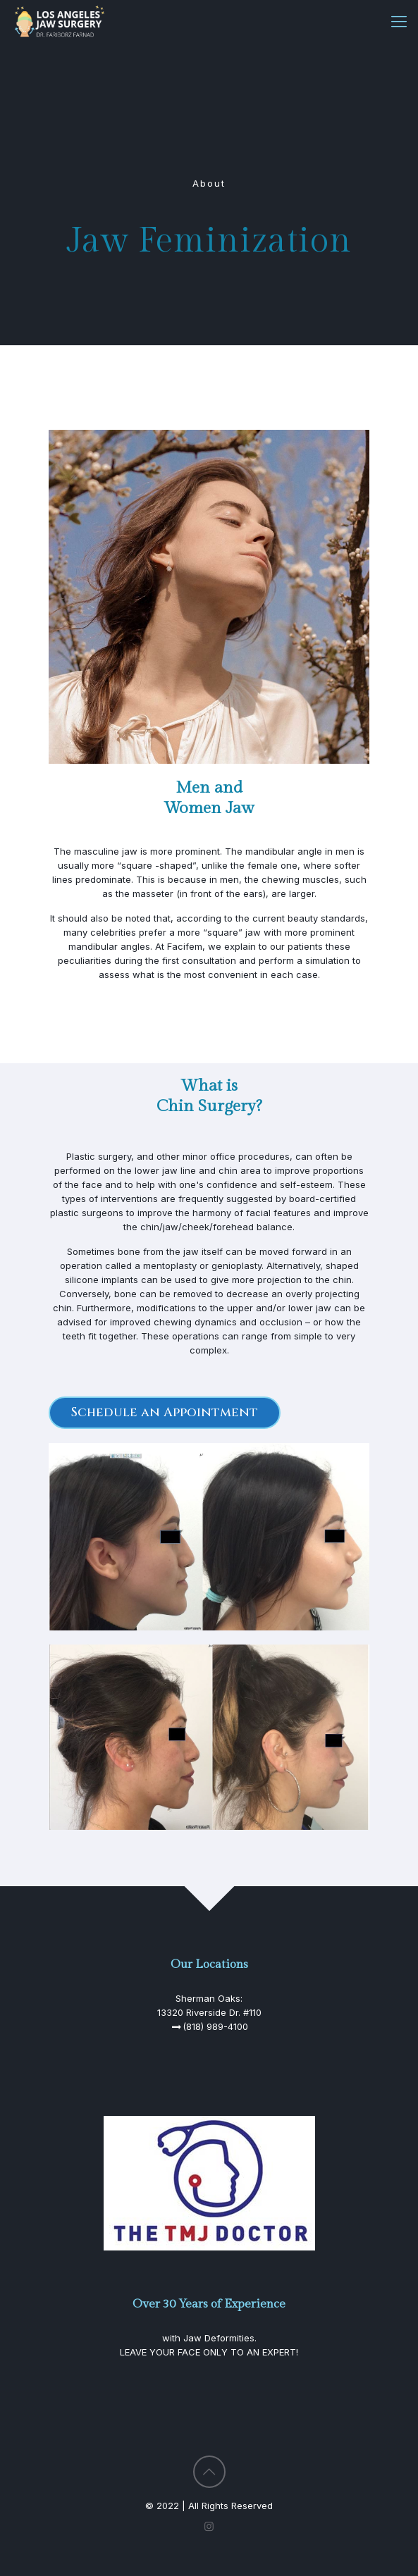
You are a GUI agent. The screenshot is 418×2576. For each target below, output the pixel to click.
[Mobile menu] (399, 21)
